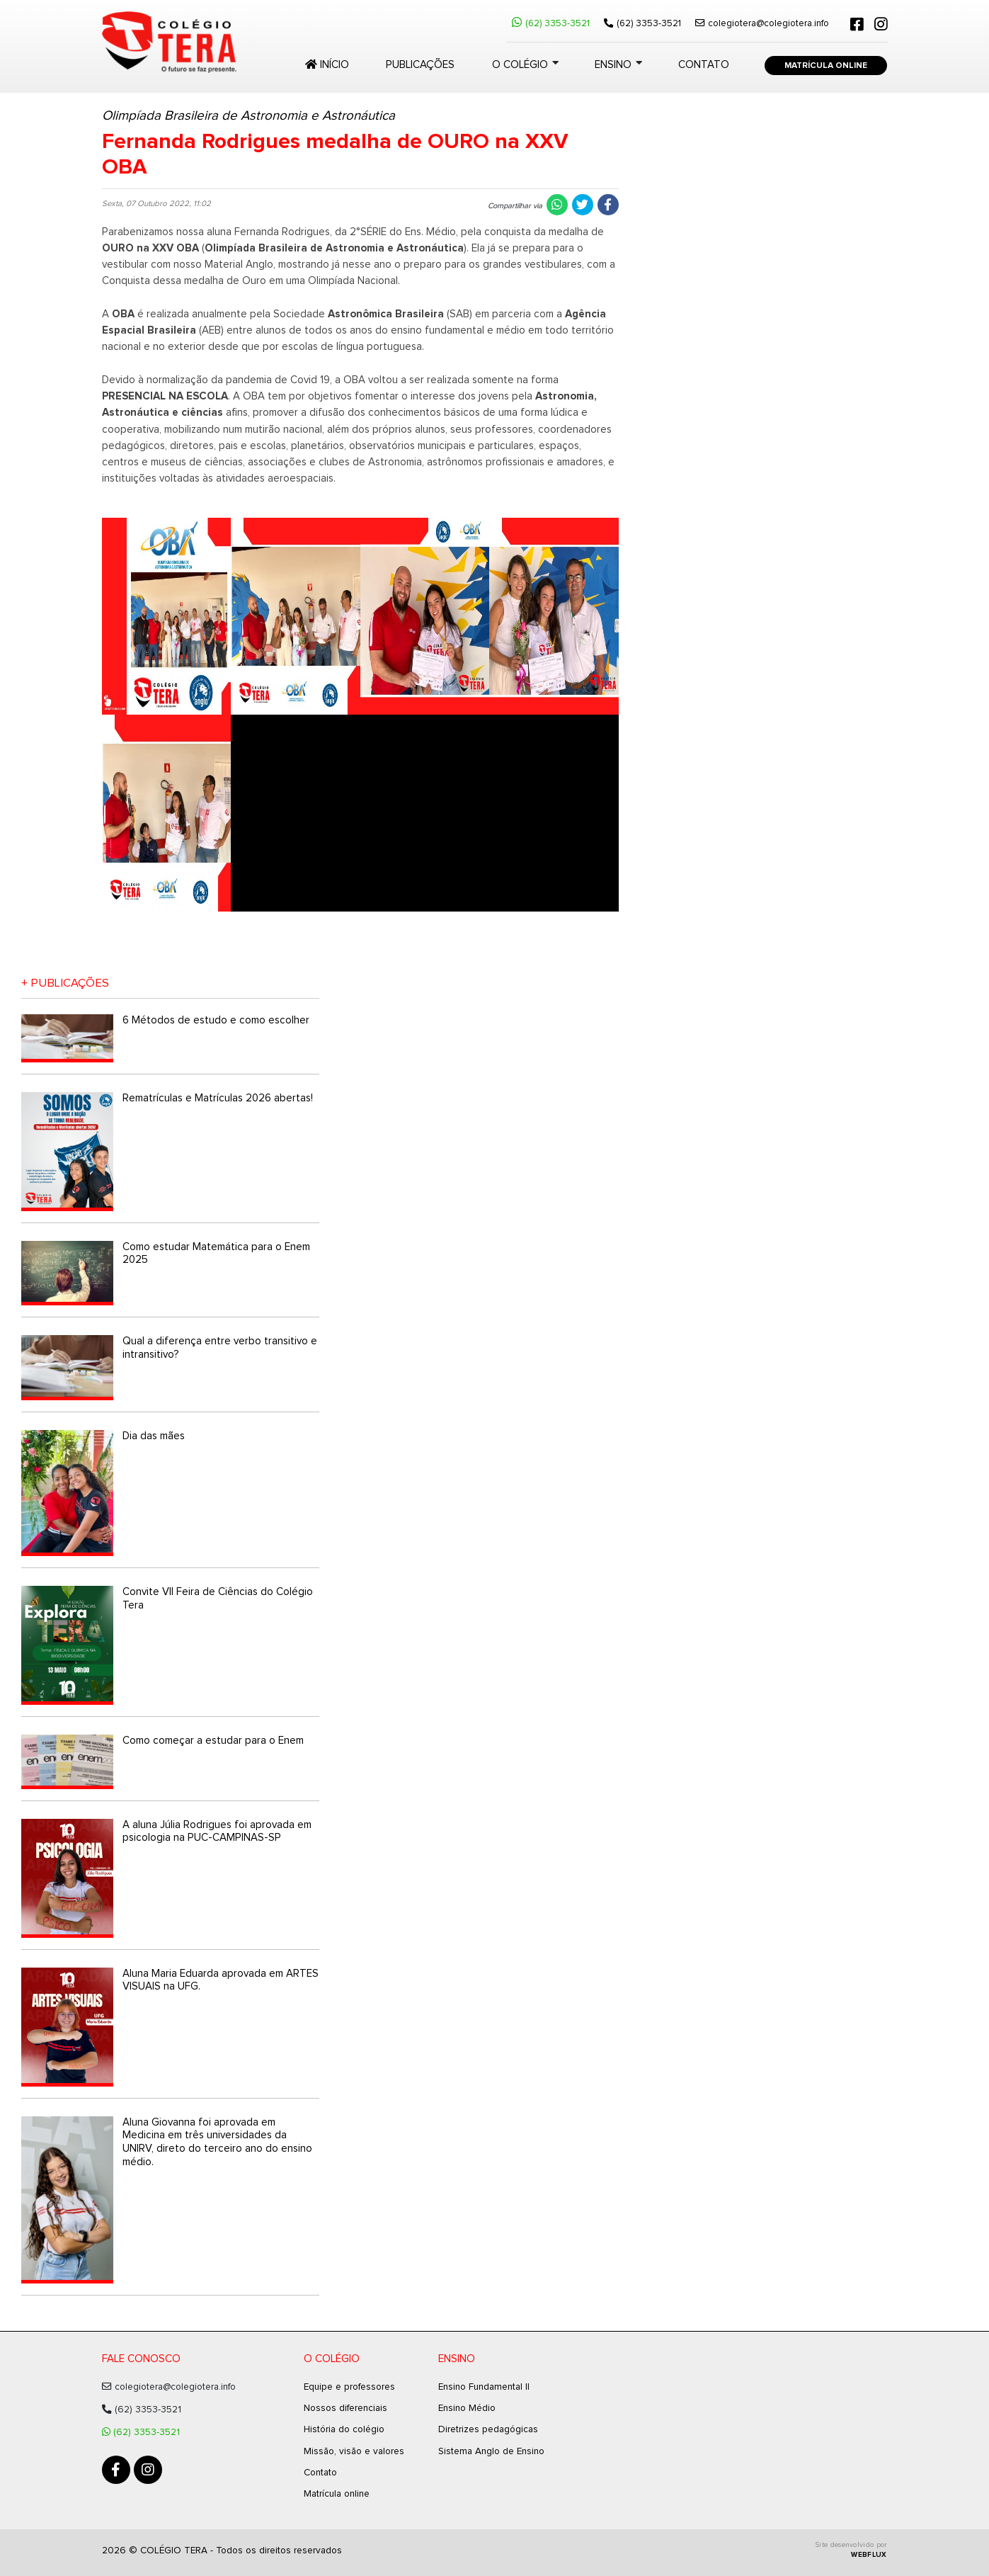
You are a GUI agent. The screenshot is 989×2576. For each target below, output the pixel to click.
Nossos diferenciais (345, 2408)
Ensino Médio (467, 2408)
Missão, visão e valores (354, 2451)
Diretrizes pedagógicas (488, 2429)
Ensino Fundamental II (484, 2387)
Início (327, 64)
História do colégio (344, 2429)
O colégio (520, 64)
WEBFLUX (868, 2554)
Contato (703, 64)
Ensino (613, 64)
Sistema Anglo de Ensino (491, 2451)
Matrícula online (337, 2494)
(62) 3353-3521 (551, 22)
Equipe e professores (349, 2387)
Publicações (420, 64)
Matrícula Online (825, 66)
